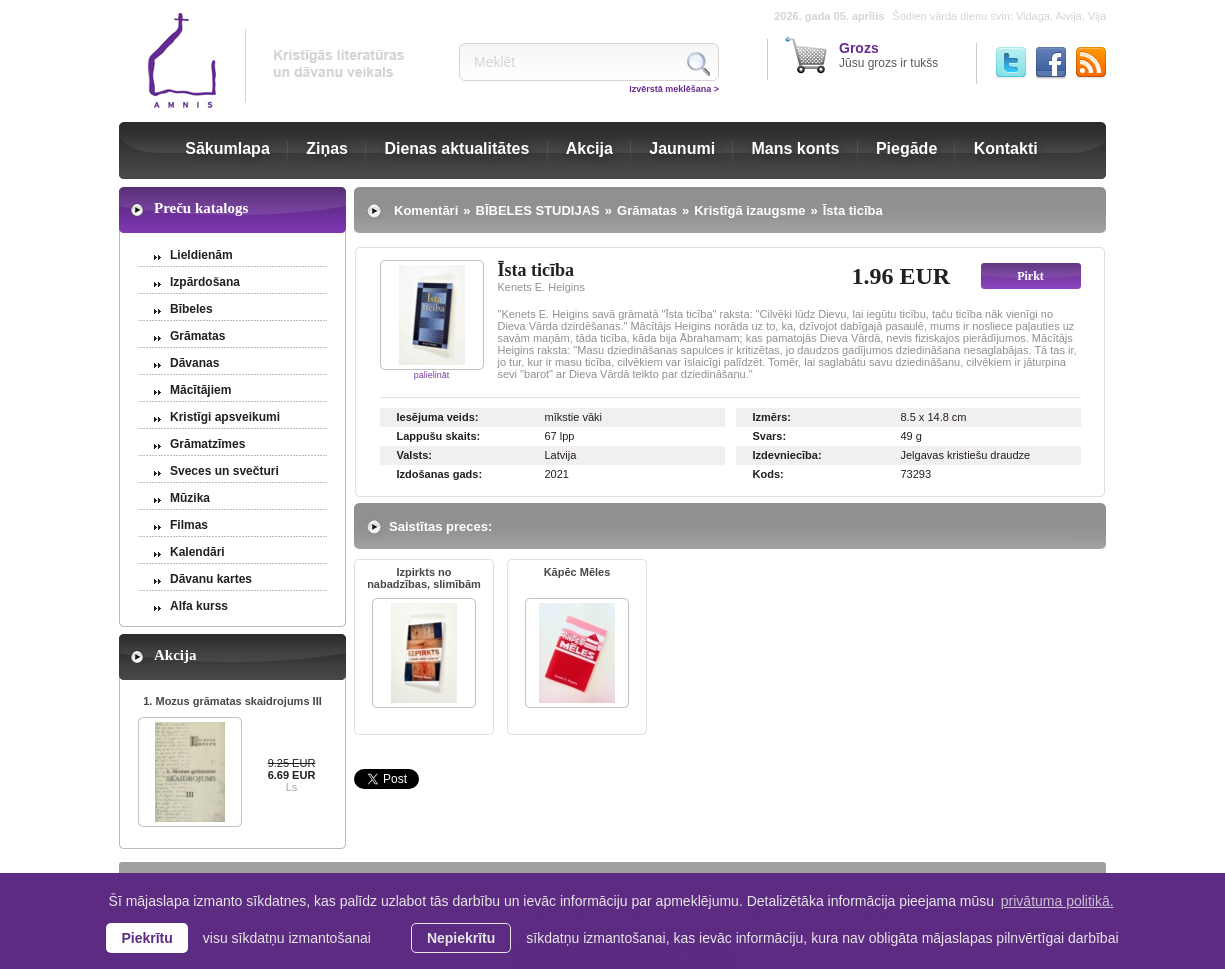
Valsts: (414, 455)
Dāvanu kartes (211, 579)
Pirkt (1030, 276)
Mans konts (796, 148)
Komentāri (426, 210)
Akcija (589, 148)
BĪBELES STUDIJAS (538, 210)
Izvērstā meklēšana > (674, 89)
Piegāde (906, 148)
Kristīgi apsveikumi (225, 417)
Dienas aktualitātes (456, 148)
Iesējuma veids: (438, 417)
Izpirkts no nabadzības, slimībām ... (424, 580)
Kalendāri (197, 552)
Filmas (189, 525)
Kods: (768, 474)
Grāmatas (197, 336)
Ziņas (327, 148)
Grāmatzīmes (207, 444)
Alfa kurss (199, 606)
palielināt (432, 375)
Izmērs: (772, 417)
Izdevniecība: (787, 455)
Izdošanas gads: (440, 474)
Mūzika (190, 498)
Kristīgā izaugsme (749, 210)
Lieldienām (201, 255)
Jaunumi (682, 148)
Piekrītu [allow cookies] (146, 938)
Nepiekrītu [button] (461, 938)
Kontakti (1006, 148)
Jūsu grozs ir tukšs (888, 55)
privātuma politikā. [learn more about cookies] (1057, 901)
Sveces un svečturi (224, 471)
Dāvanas (194, 363)
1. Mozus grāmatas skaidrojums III (232, 701)
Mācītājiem (200, 390)
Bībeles (191, 309)
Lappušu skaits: (439, 436)
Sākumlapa (227, 148)
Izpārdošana (205, 282)
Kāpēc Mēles (577, 572)
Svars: (770, 436)
